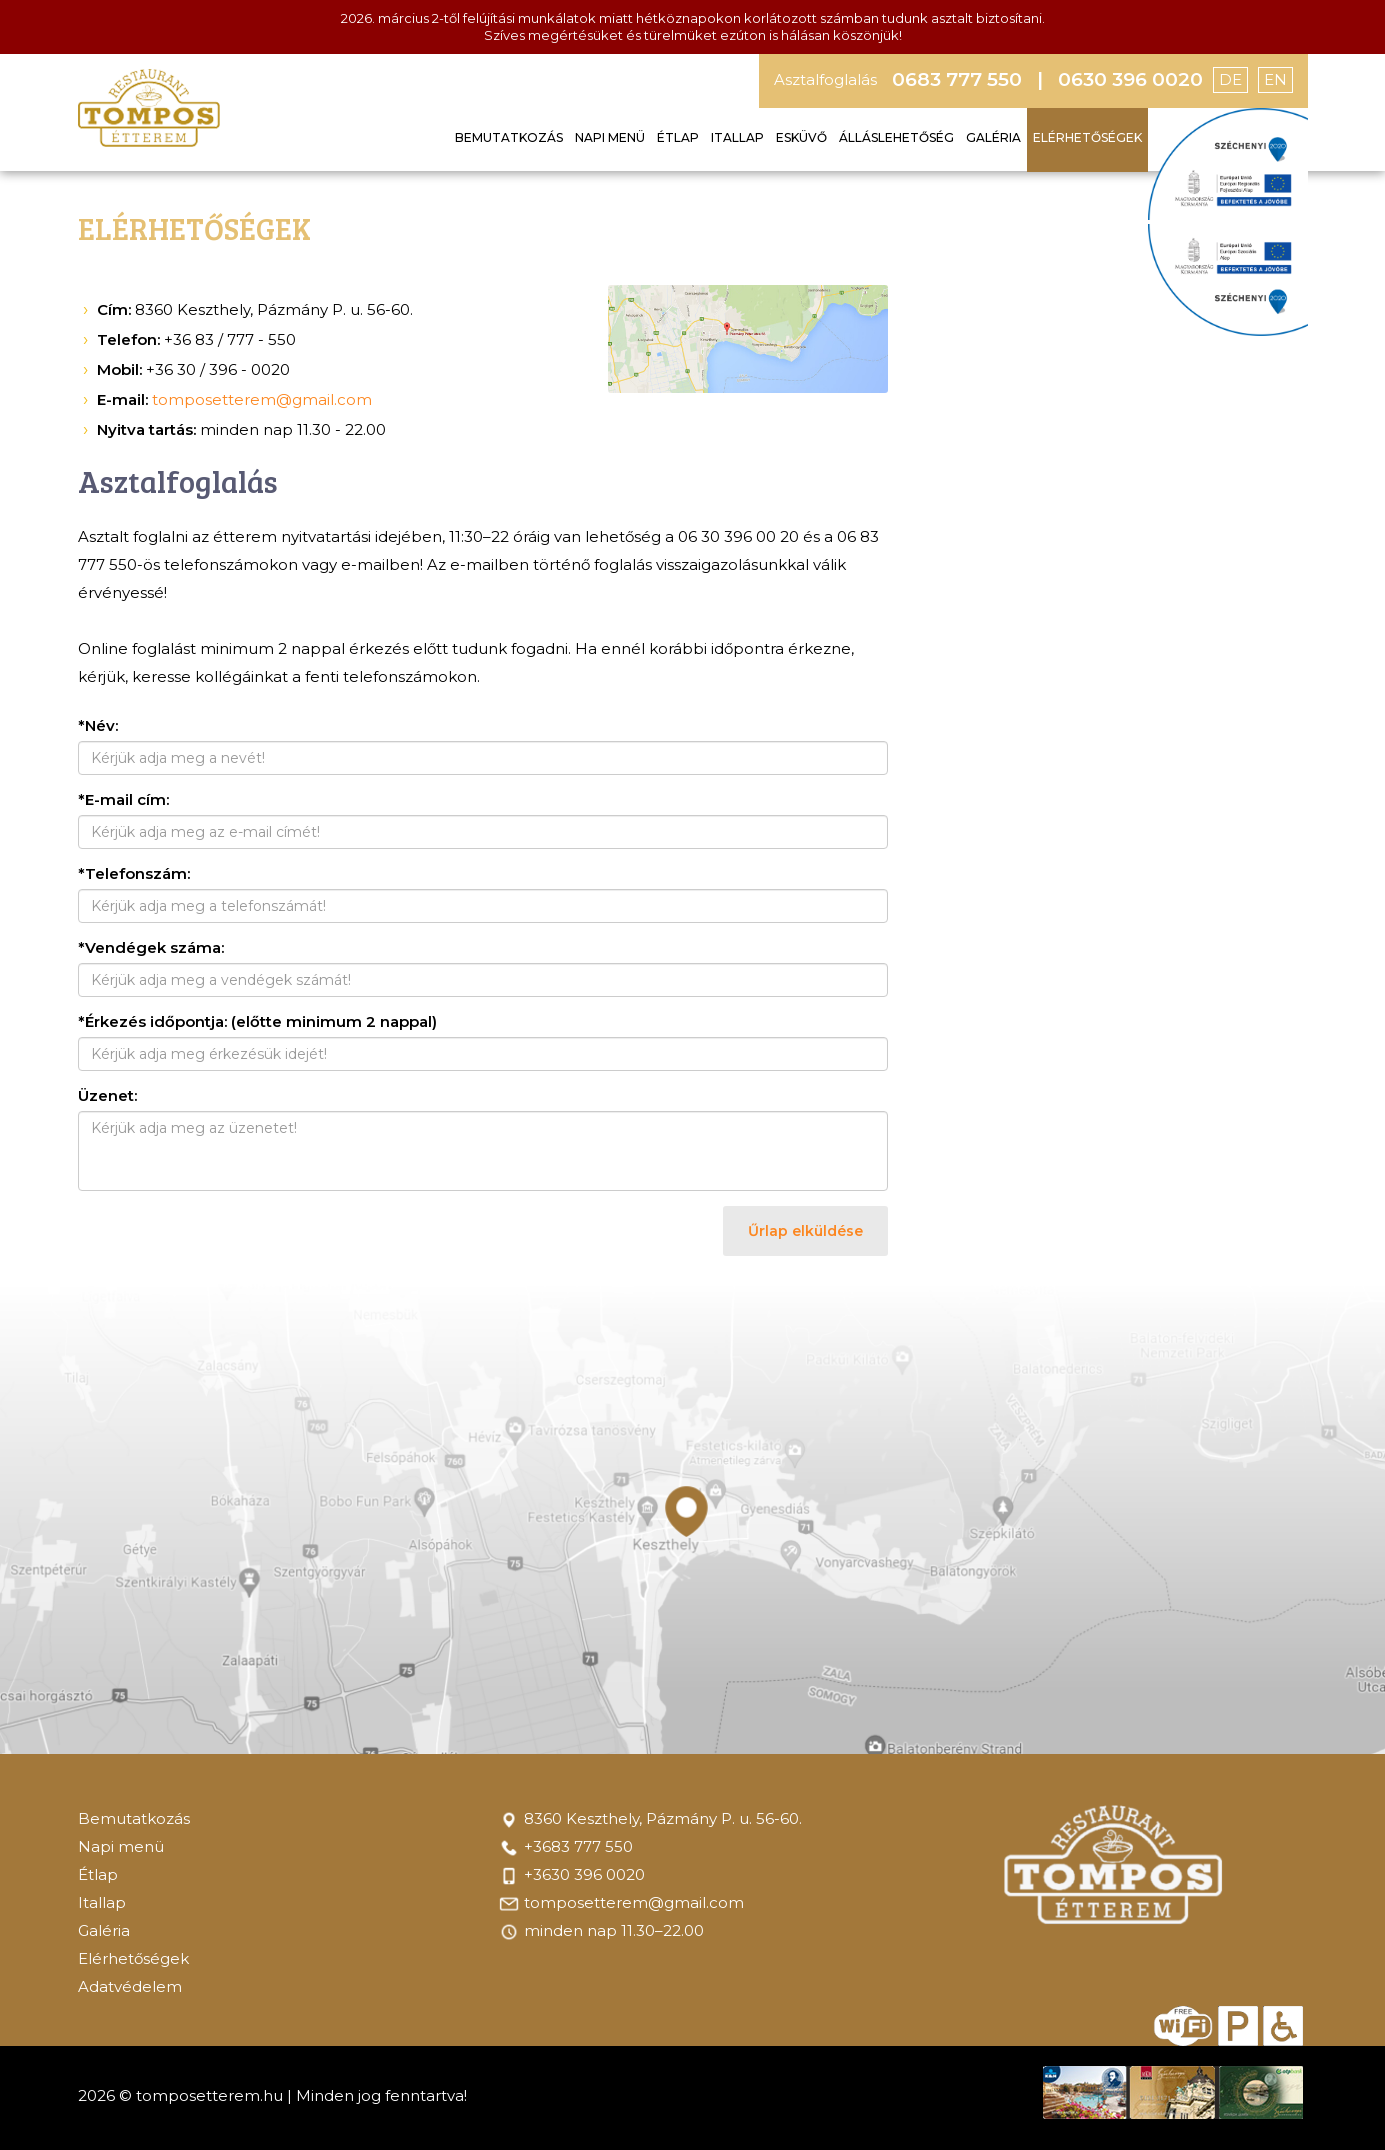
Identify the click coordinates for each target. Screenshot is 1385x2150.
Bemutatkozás (509, 137)
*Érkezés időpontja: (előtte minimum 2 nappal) (257, 1021)
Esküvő (801, 137)
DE (1230, 79)
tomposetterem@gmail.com (262, 399)
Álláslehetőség (896, 137)
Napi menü (610, 137)
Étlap (678, 137)
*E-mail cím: (123, 799)
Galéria (993, 137)
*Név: (98, 725)
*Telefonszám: (134, 873)
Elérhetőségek (1087, 137)
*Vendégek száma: (151, 947)
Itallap (737, 137)
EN (1275, 79)
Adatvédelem (130, 1986)
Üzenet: (107, 1095)
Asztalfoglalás (825, 79)
